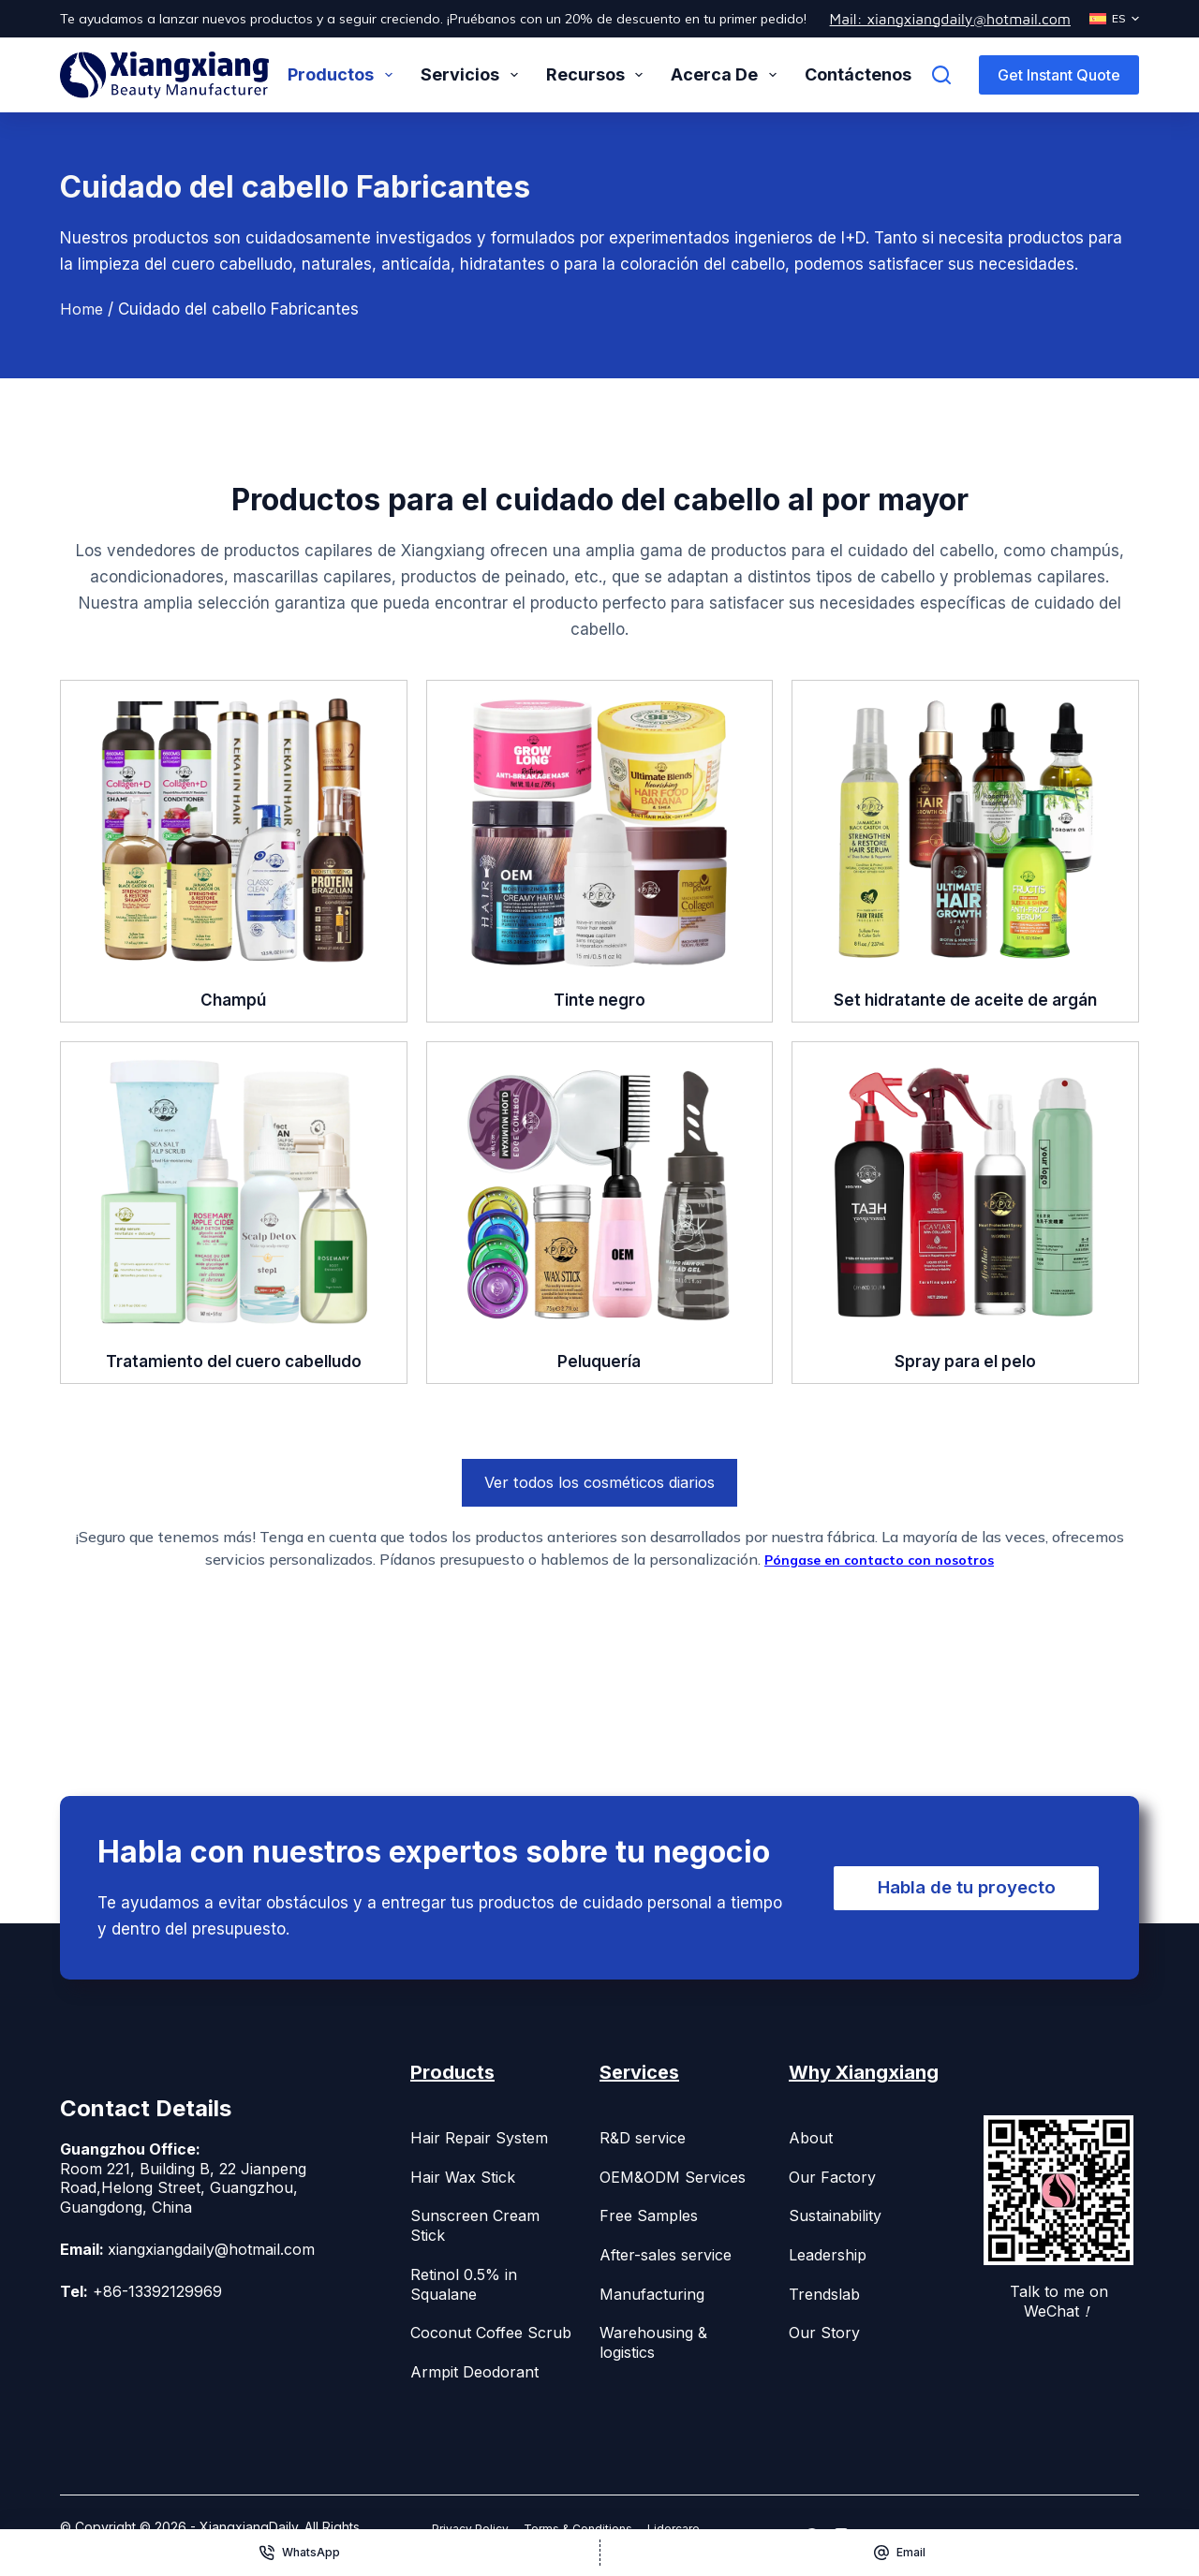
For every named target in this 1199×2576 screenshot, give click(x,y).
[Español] (1114, 18)
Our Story (824, 2332)
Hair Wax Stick (462, 2177)
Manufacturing (652, 2294)
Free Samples (649, 2215)
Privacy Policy (477, 2528)
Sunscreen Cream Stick (475, 2225)
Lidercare (710, 2528)
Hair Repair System (479, 2137)
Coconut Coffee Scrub (490, 2332)
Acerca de (727, 75)
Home (82, 309)
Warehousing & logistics (653, 2342)
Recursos (598, 75)
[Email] (900, 2552)
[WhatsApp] (300, 2552)
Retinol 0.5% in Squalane (463, 2284)
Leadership (827, 2254)
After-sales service (666, 2254)
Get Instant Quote (1059, 75)
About (811, 2137)
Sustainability (835, 2215)
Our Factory (832, 2177)
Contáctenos (858, 74)
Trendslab (824, 2294)
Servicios (473, 75)
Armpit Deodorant (474, 2372)
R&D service (643, 2137)
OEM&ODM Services (673, 2177)
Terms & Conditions (601, 2528)
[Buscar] (941, 75)
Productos (344, 75)
